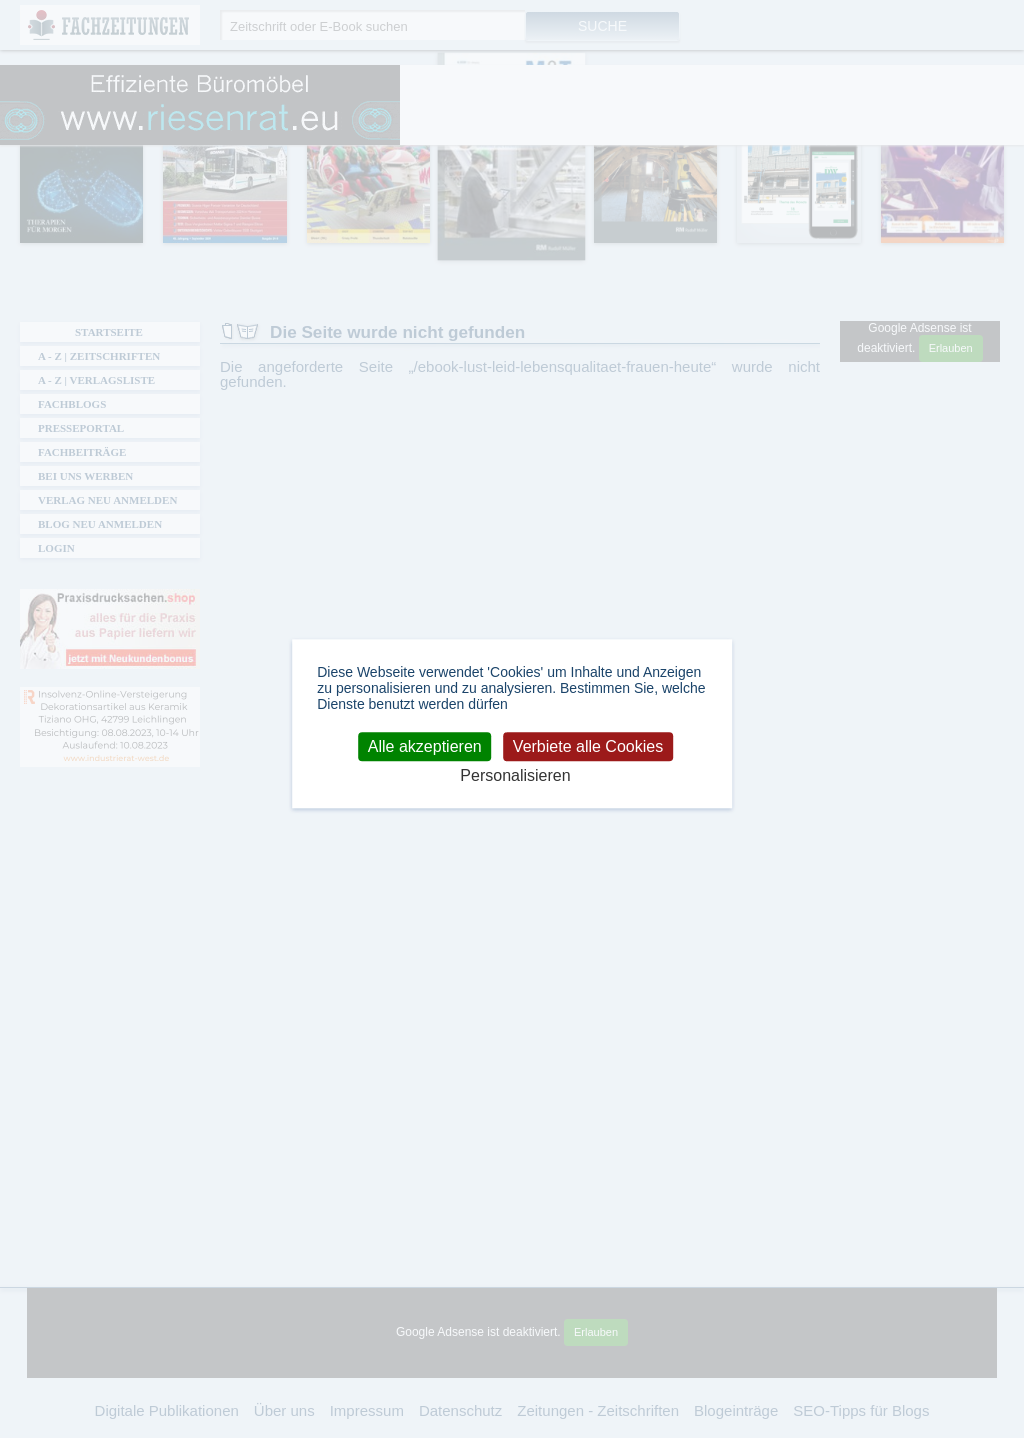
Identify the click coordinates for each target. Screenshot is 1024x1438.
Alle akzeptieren (425, 746)
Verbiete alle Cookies (588, 746)
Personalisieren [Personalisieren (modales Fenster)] (515, 776)
